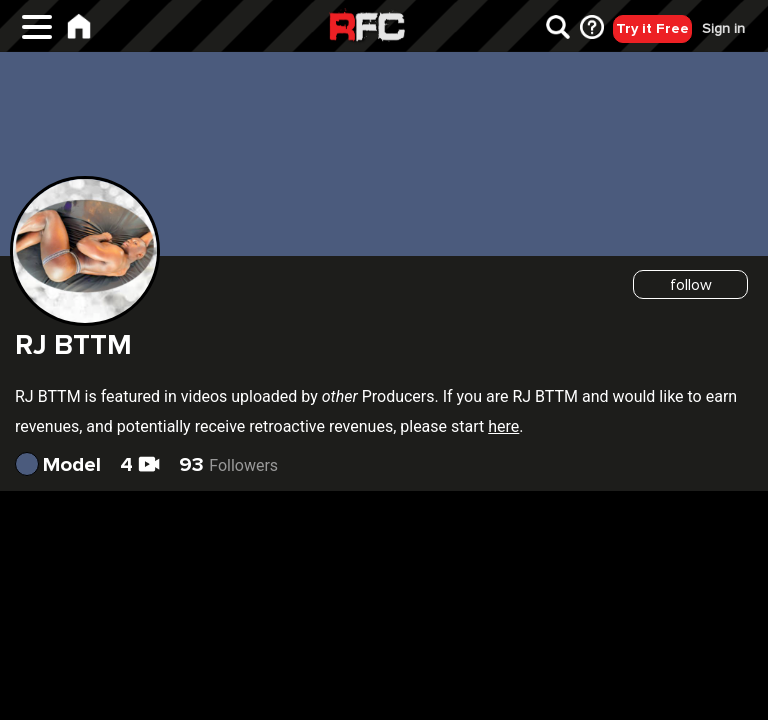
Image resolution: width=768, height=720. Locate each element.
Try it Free (652, 29)
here (503, 426)
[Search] (558, 31)
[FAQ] (592, 31)
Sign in (723, 29)
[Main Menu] (37, 33)
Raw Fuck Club (367, 28)
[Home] (79, 29)
